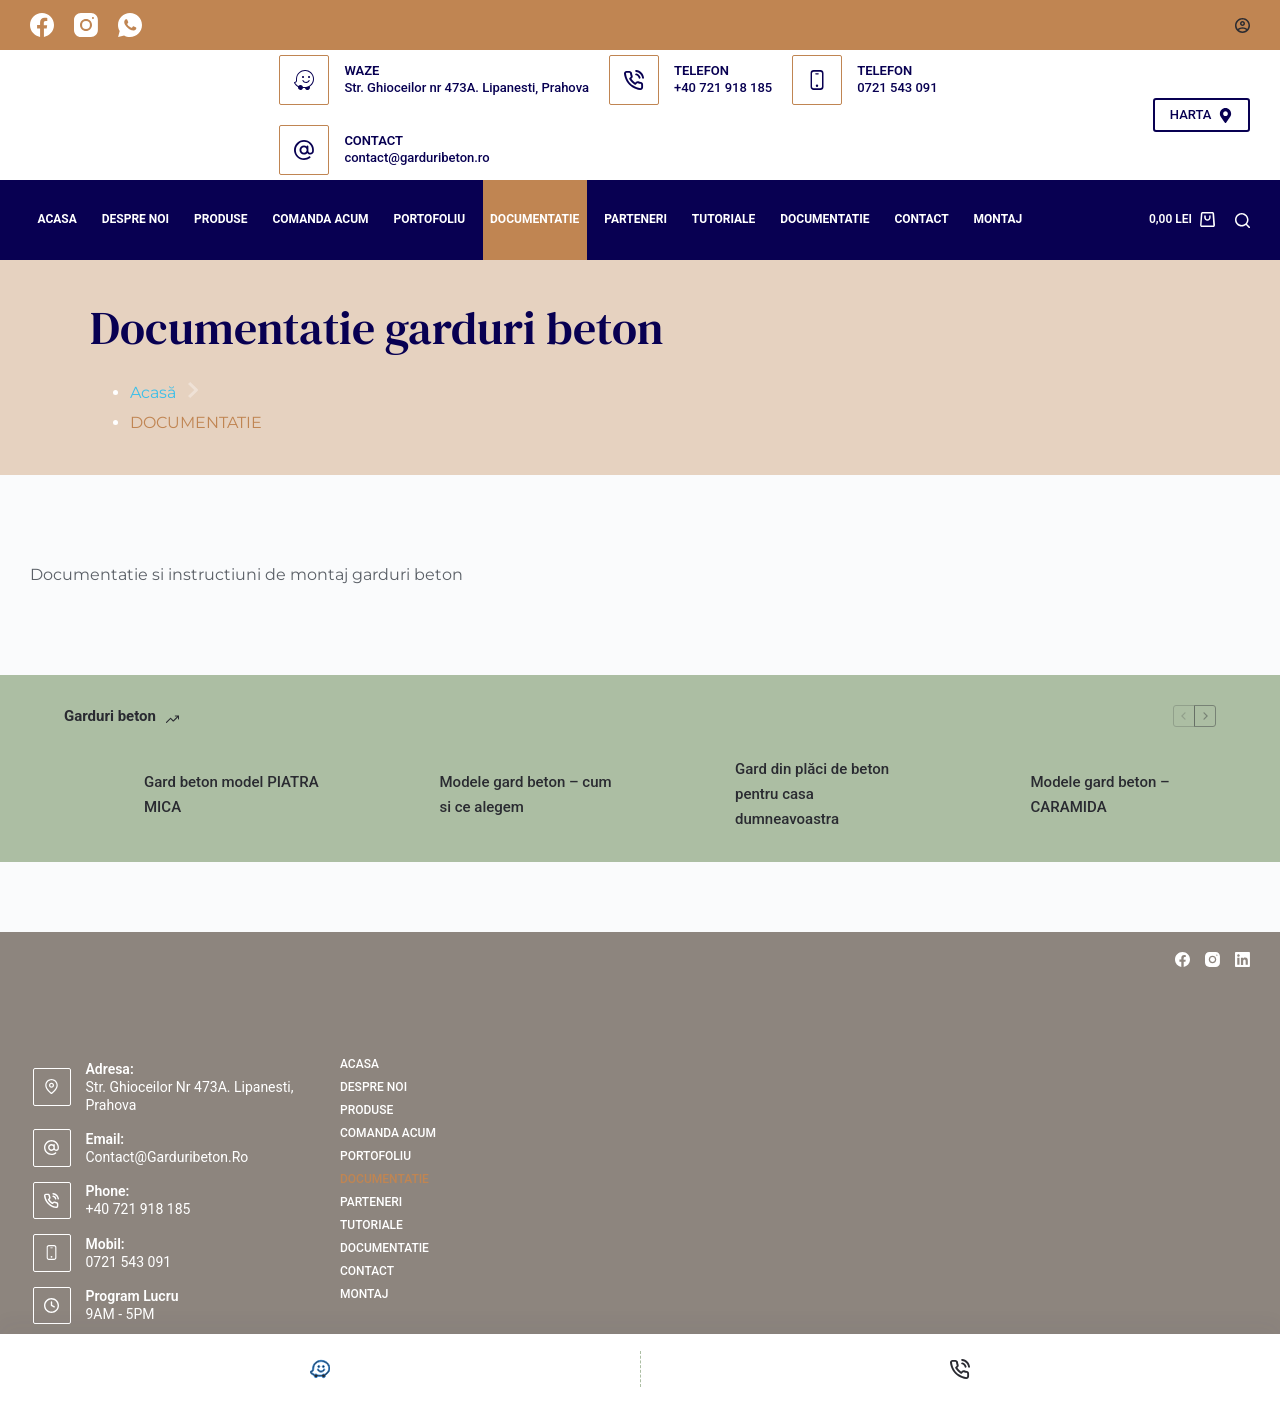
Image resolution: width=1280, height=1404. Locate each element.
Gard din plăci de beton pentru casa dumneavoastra (812, 794)
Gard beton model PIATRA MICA (231, 794)
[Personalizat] (320, 1369)
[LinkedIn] (1242, 959)
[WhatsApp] (130, 25)
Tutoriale (724, 219)
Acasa (57, 219)
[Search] (1242, 220)
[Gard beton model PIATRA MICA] (94, 795)
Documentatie (824, 219)
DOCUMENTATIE (534, 219)
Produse (221, 219)
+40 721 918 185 (723, 87)
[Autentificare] (1242, 25)
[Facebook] (42, 25)
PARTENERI (635, 219)
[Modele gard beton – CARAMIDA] (981, 795)
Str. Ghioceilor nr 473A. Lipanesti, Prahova (466, 87)
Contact (921, 219)
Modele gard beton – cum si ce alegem (526, 794)
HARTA (1201, 115)
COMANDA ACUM (320, 219)
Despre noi (135, 219)
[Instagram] (86, 25)
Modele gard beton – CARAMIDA (1100, 794)
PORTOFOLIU (430, 219)
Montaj (998, 219)
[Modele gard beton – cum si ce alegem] (390, 795)
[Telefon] (961, 1369)
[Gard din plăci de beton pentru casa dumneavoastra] (685, 795)
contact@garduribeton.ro (416, 157)
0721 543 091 (897, 87)
